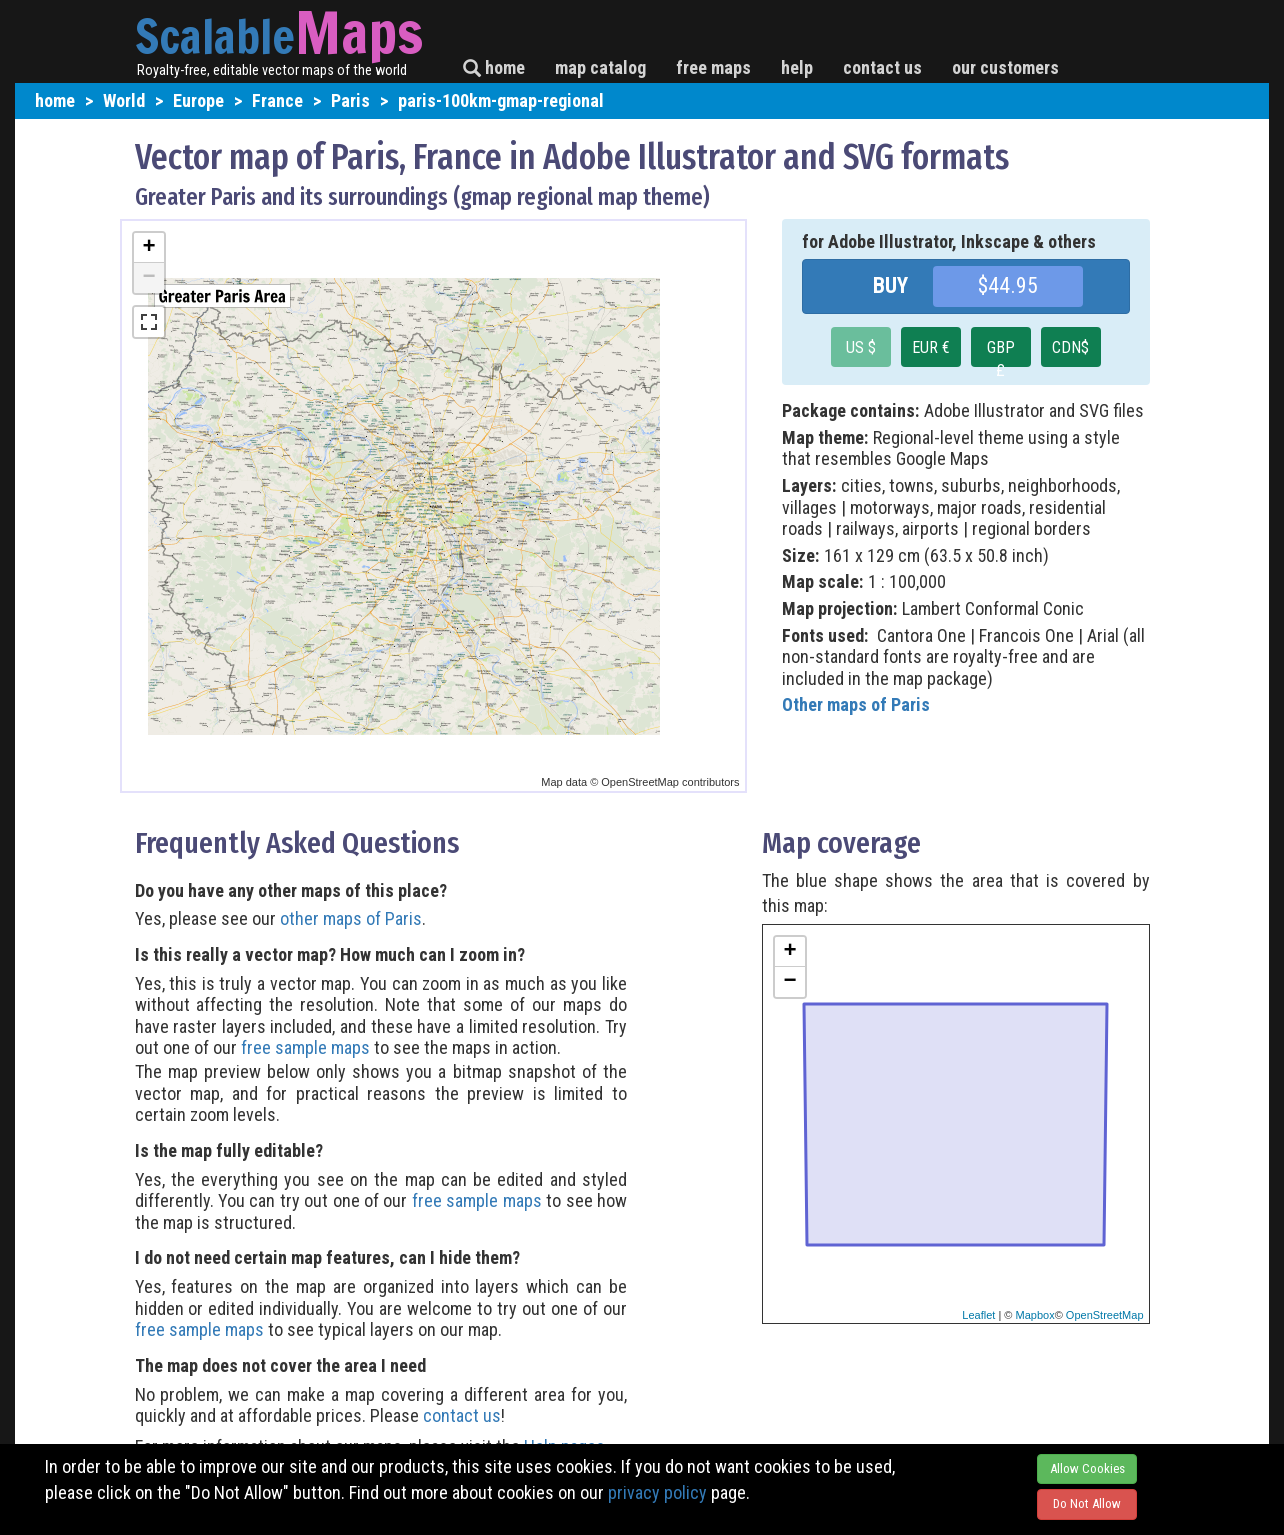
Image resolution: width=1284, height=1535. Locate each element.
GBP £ (1001, 352)
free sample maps (305, 1047)
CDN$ (1070, 347)
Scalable (215, 36)
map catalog (600, 67)
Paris (350, 100)
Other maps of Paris (856, 704)
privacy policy (657, 1492)
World (124, 100)
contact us (882, 67)
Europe (198, 100)
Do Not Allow (1087, 1503)
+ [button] (148, 248)
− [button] (148, 278)
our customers (1005, 67)
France (277, 100)
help (797, 67)
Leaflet (978, 1315)
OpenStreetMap (1105, 1315)
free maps (713, 67)
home (494, 67)
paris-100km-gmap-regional (501, 100)
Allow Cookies (1087, 1468)
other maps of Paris (351, 918)
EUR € (931, 347)
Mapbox (1035, 1315)
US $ (861, 347)
